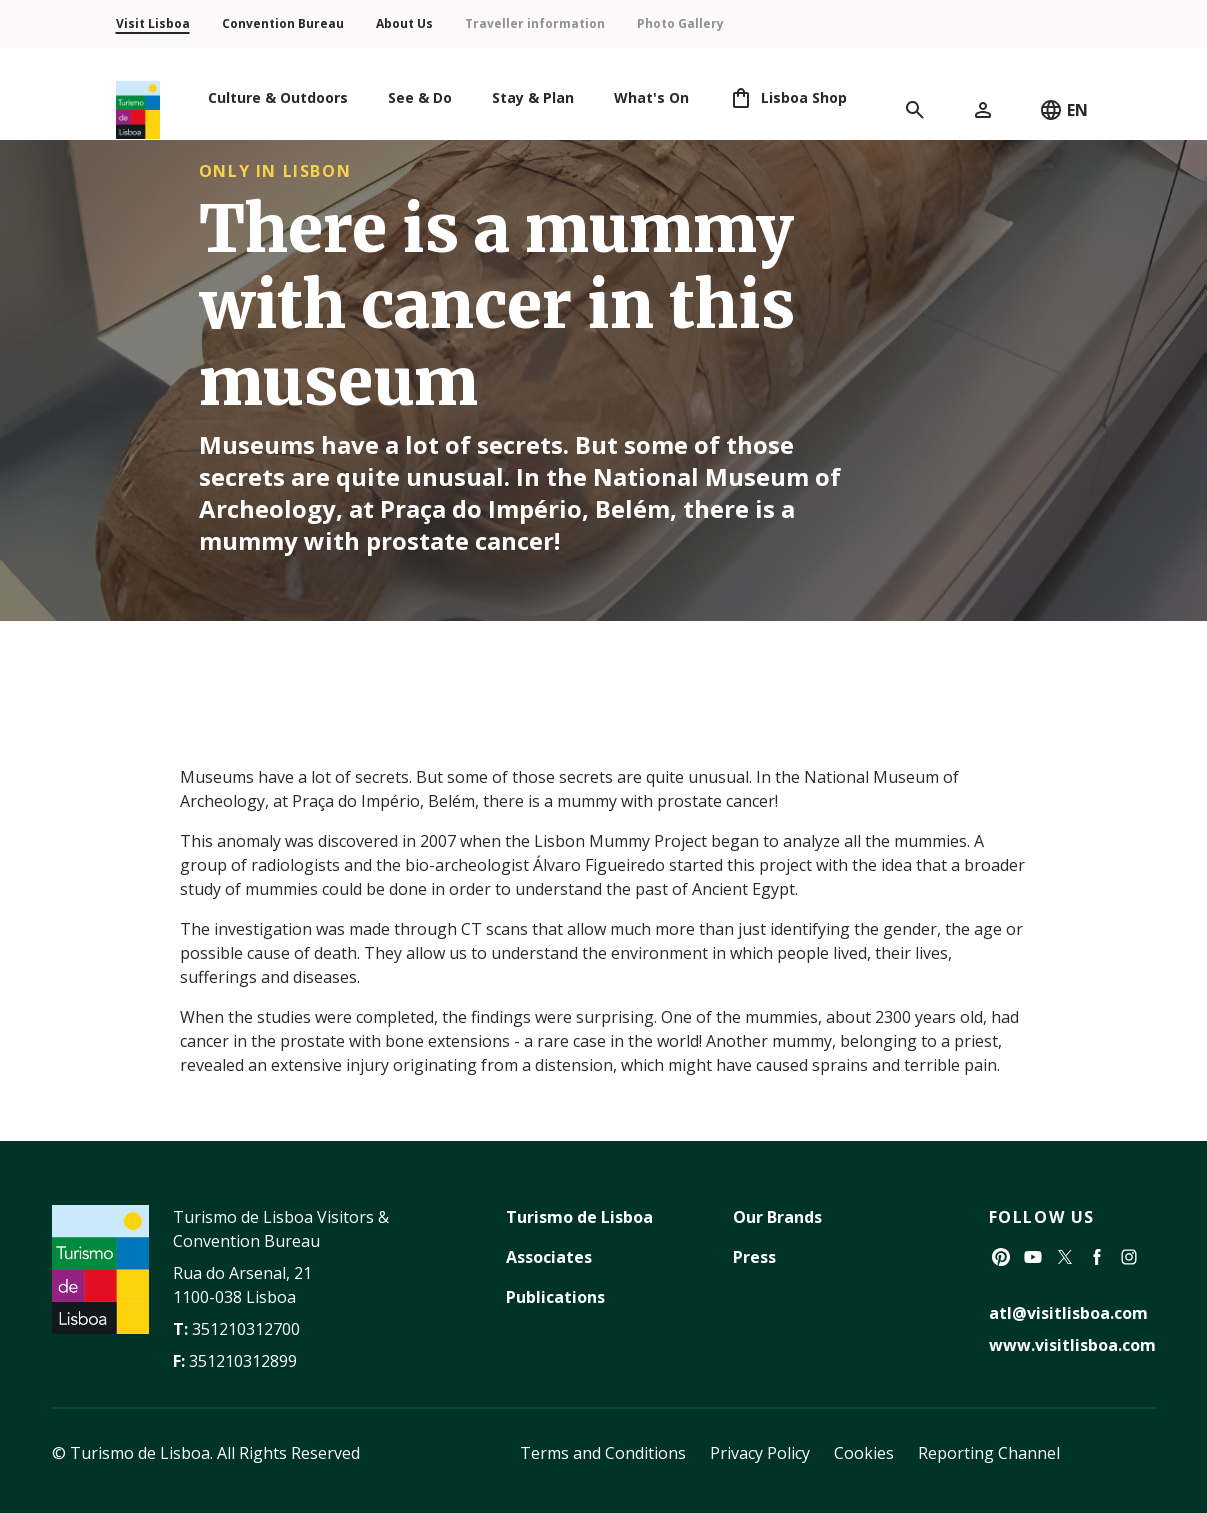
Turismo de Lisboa (579, 1217)
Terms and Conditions (603, 1453)
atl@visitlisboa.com (1068, 1313)
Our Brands (777, 1217)
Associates (549, 1257)
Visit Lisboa (153, 23)
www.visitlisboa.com (1072, 1345)
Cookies (864, 1453)
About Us (404, 23)
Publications (555, 1297)
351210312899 (243, 1361)
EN (1063, 110)
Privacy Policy (760, 1453)
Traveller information (535, 23)
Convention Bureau (283, 23)
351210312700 (246, 1329)
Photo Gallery (680, 23)
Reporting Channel (989, 1453)
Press (754, 1257)
